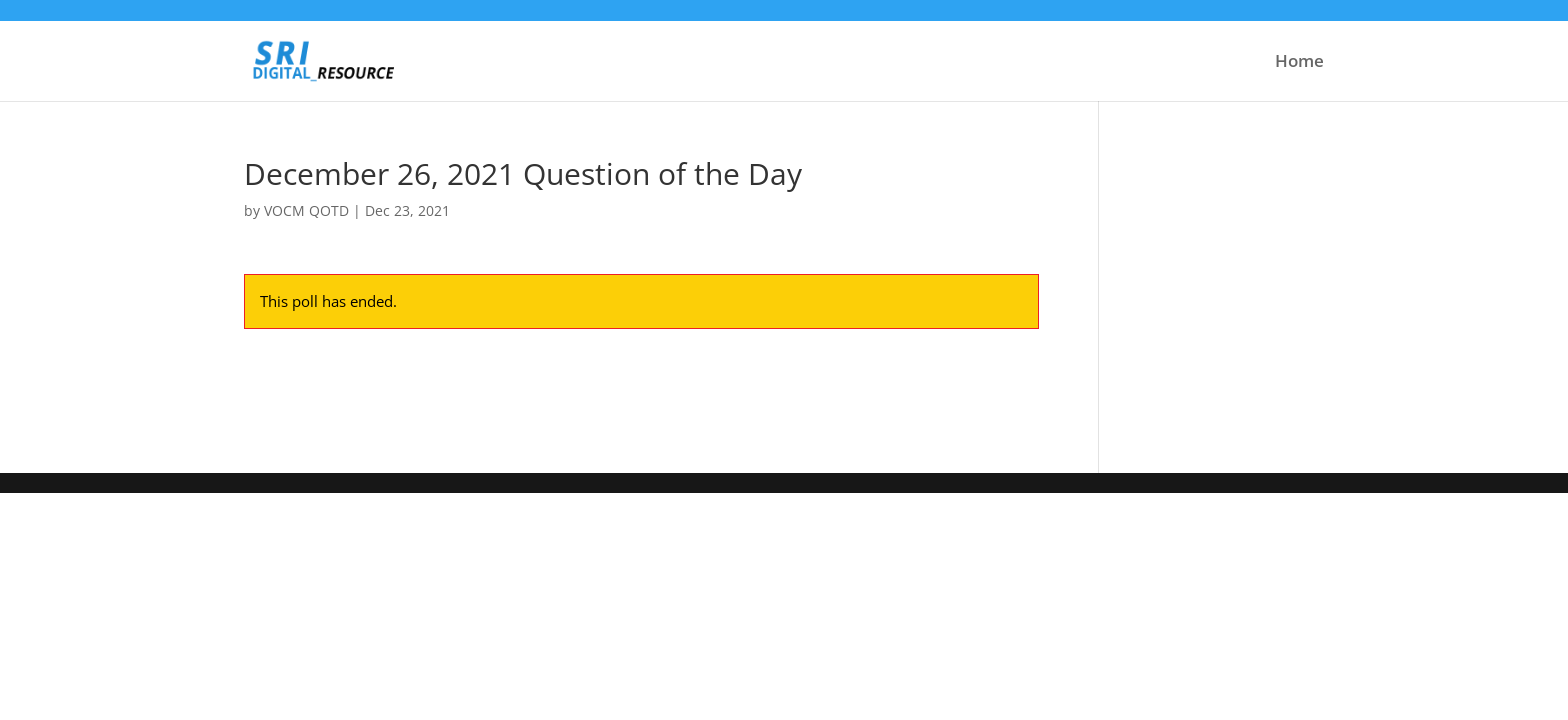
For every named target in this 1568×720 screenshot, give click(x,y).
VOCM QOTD (306, 210)
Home (1299, 63)
